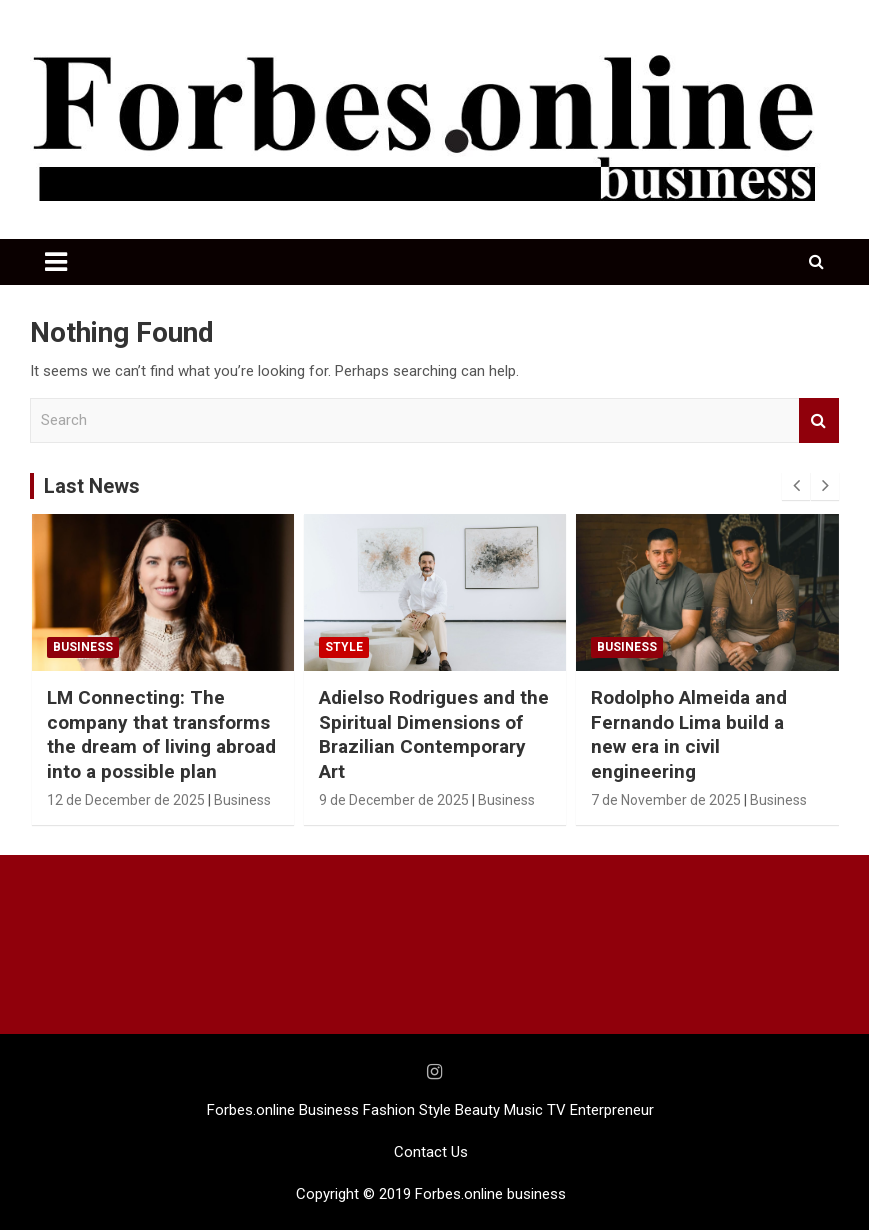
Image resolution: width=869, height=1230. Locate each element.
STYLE (344, 647)
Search (819, 420)
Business (83, 647)
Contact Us (431, 1152)
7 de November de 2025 (666, 800)
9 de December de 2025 (394, 800)
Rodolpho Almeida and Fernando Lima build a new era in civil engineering (689, 734)
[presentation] (796, 486)
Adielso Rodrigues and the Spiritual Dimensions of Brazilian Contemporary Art (434, 734)
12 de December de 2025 (126, 800)
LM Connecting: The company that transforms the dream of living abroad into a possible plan (161, 734)
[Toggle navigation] (56, 262)
